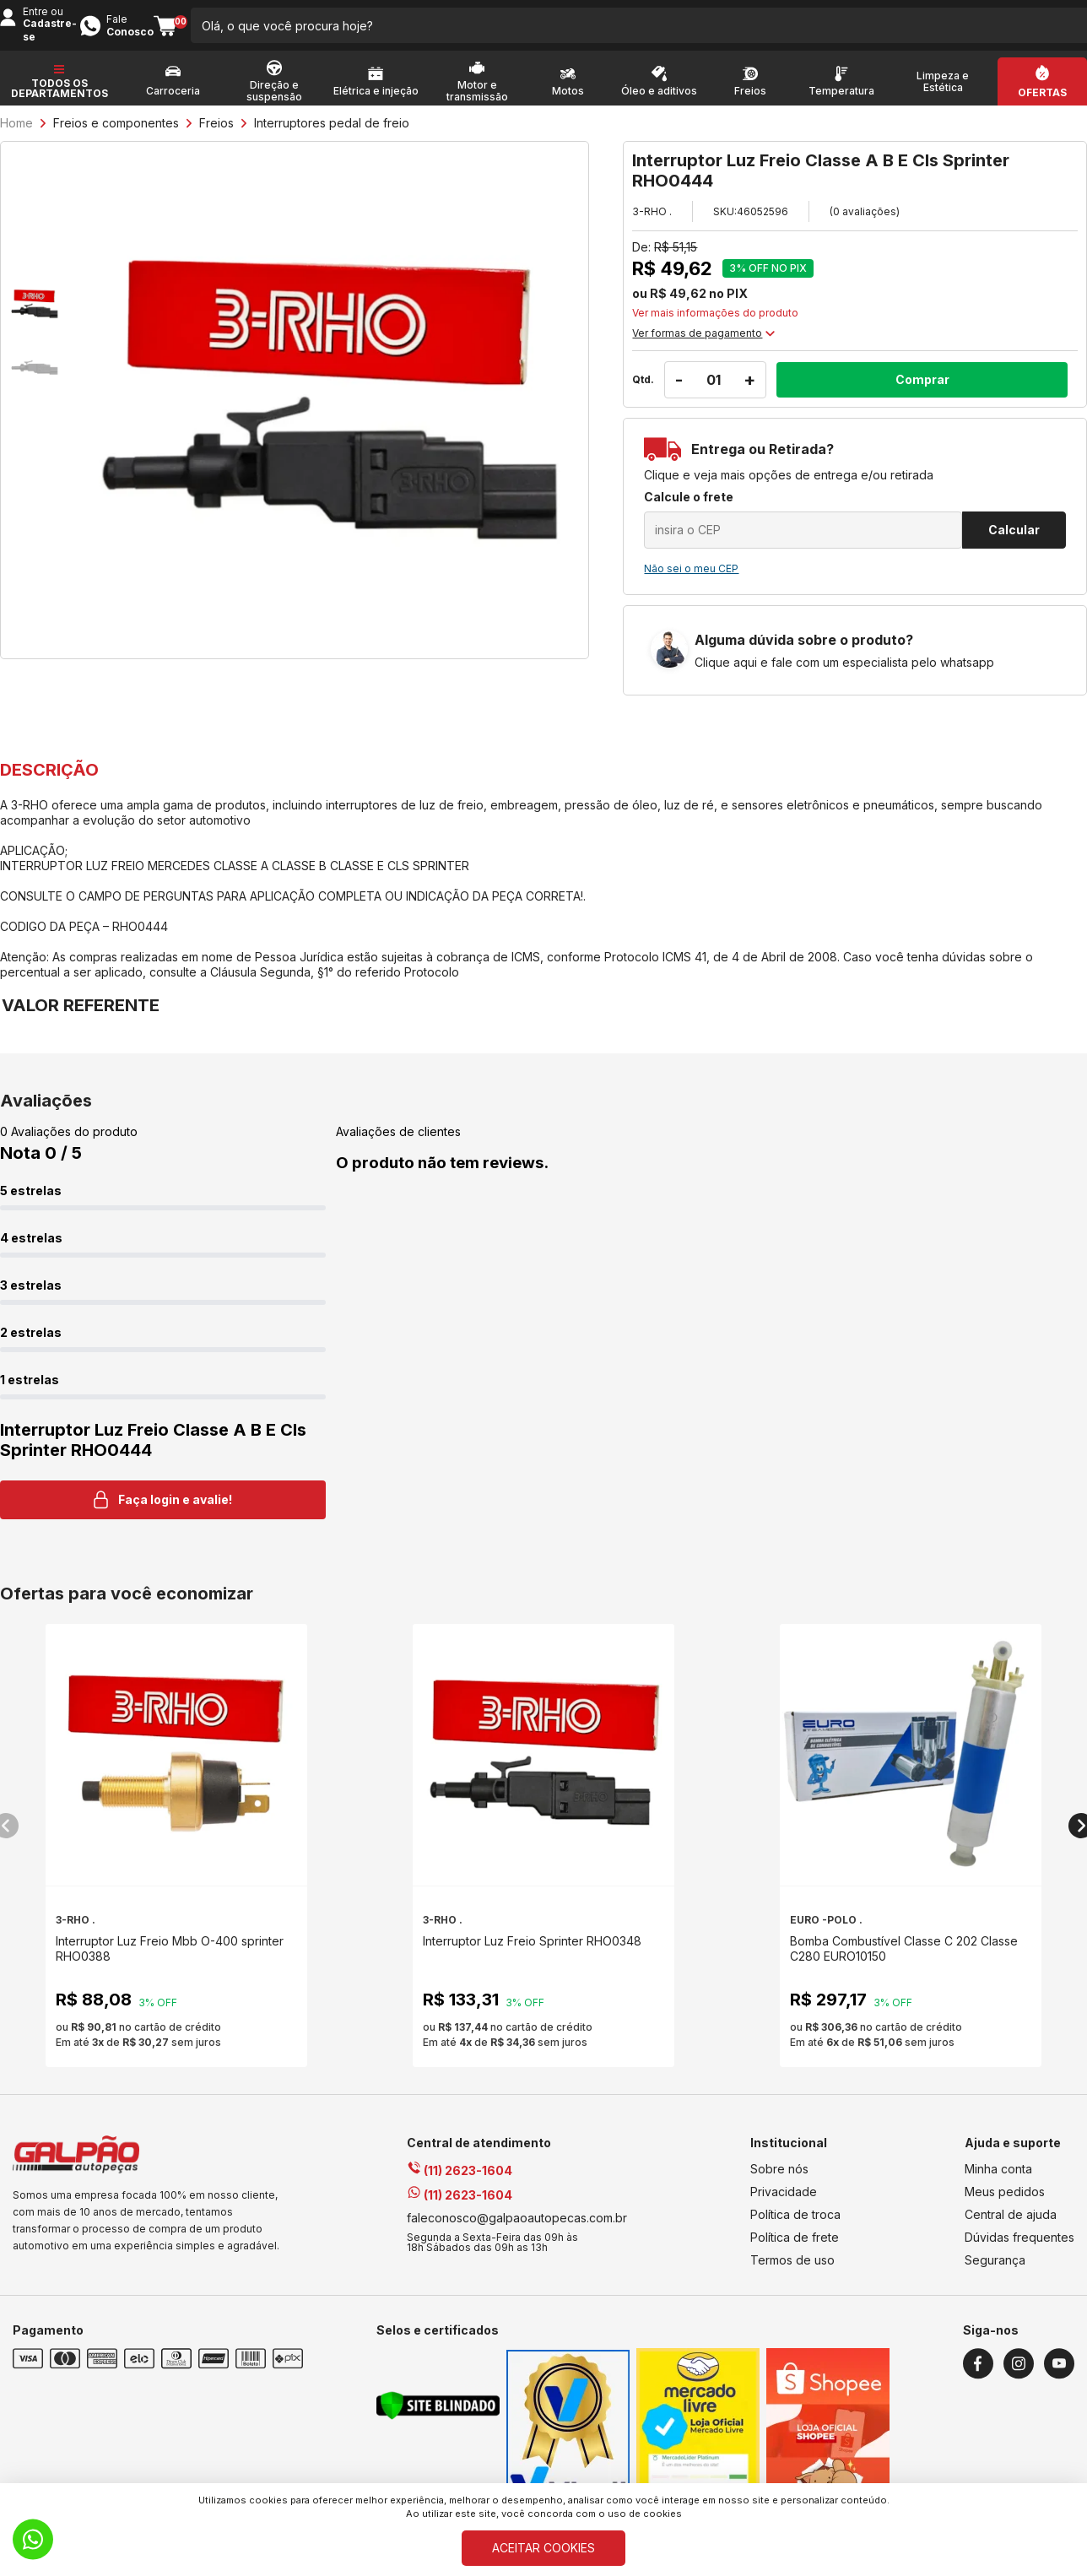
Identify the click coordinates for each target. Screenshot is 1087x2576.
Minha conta (998, 2157)
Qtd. (643, 396)
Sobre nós (779, 2157)
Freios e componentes (116, 140)
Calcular (1014, 546)
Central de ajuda (1011, 2202)
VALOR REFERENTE (304, 787)
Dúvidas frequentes (1019, 2225)
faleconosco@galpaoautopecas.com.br (517, 2206)
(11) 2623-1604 (459, 2158)
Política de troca (795, 2202)
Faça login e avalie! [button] (163, 1488)
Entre (821, 26)
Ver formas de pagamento (703, 350)
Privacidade (783, 2180)
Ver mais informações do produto (715, 330)
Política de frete (794, 2225)
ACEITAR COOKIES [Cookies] (543, 2548)
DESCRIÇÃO (49, 787)
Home (16, 140)
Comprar (922, 396)
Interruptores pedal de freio (331, 140)
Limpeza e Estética (943, 99)
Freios (216, 140)
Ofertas (1042, 110)
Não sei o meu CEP (691, 585)
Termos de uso (792, 2248)
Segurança (995, 2248)
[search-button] (715, 34)
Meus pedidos (1005, 2180)
